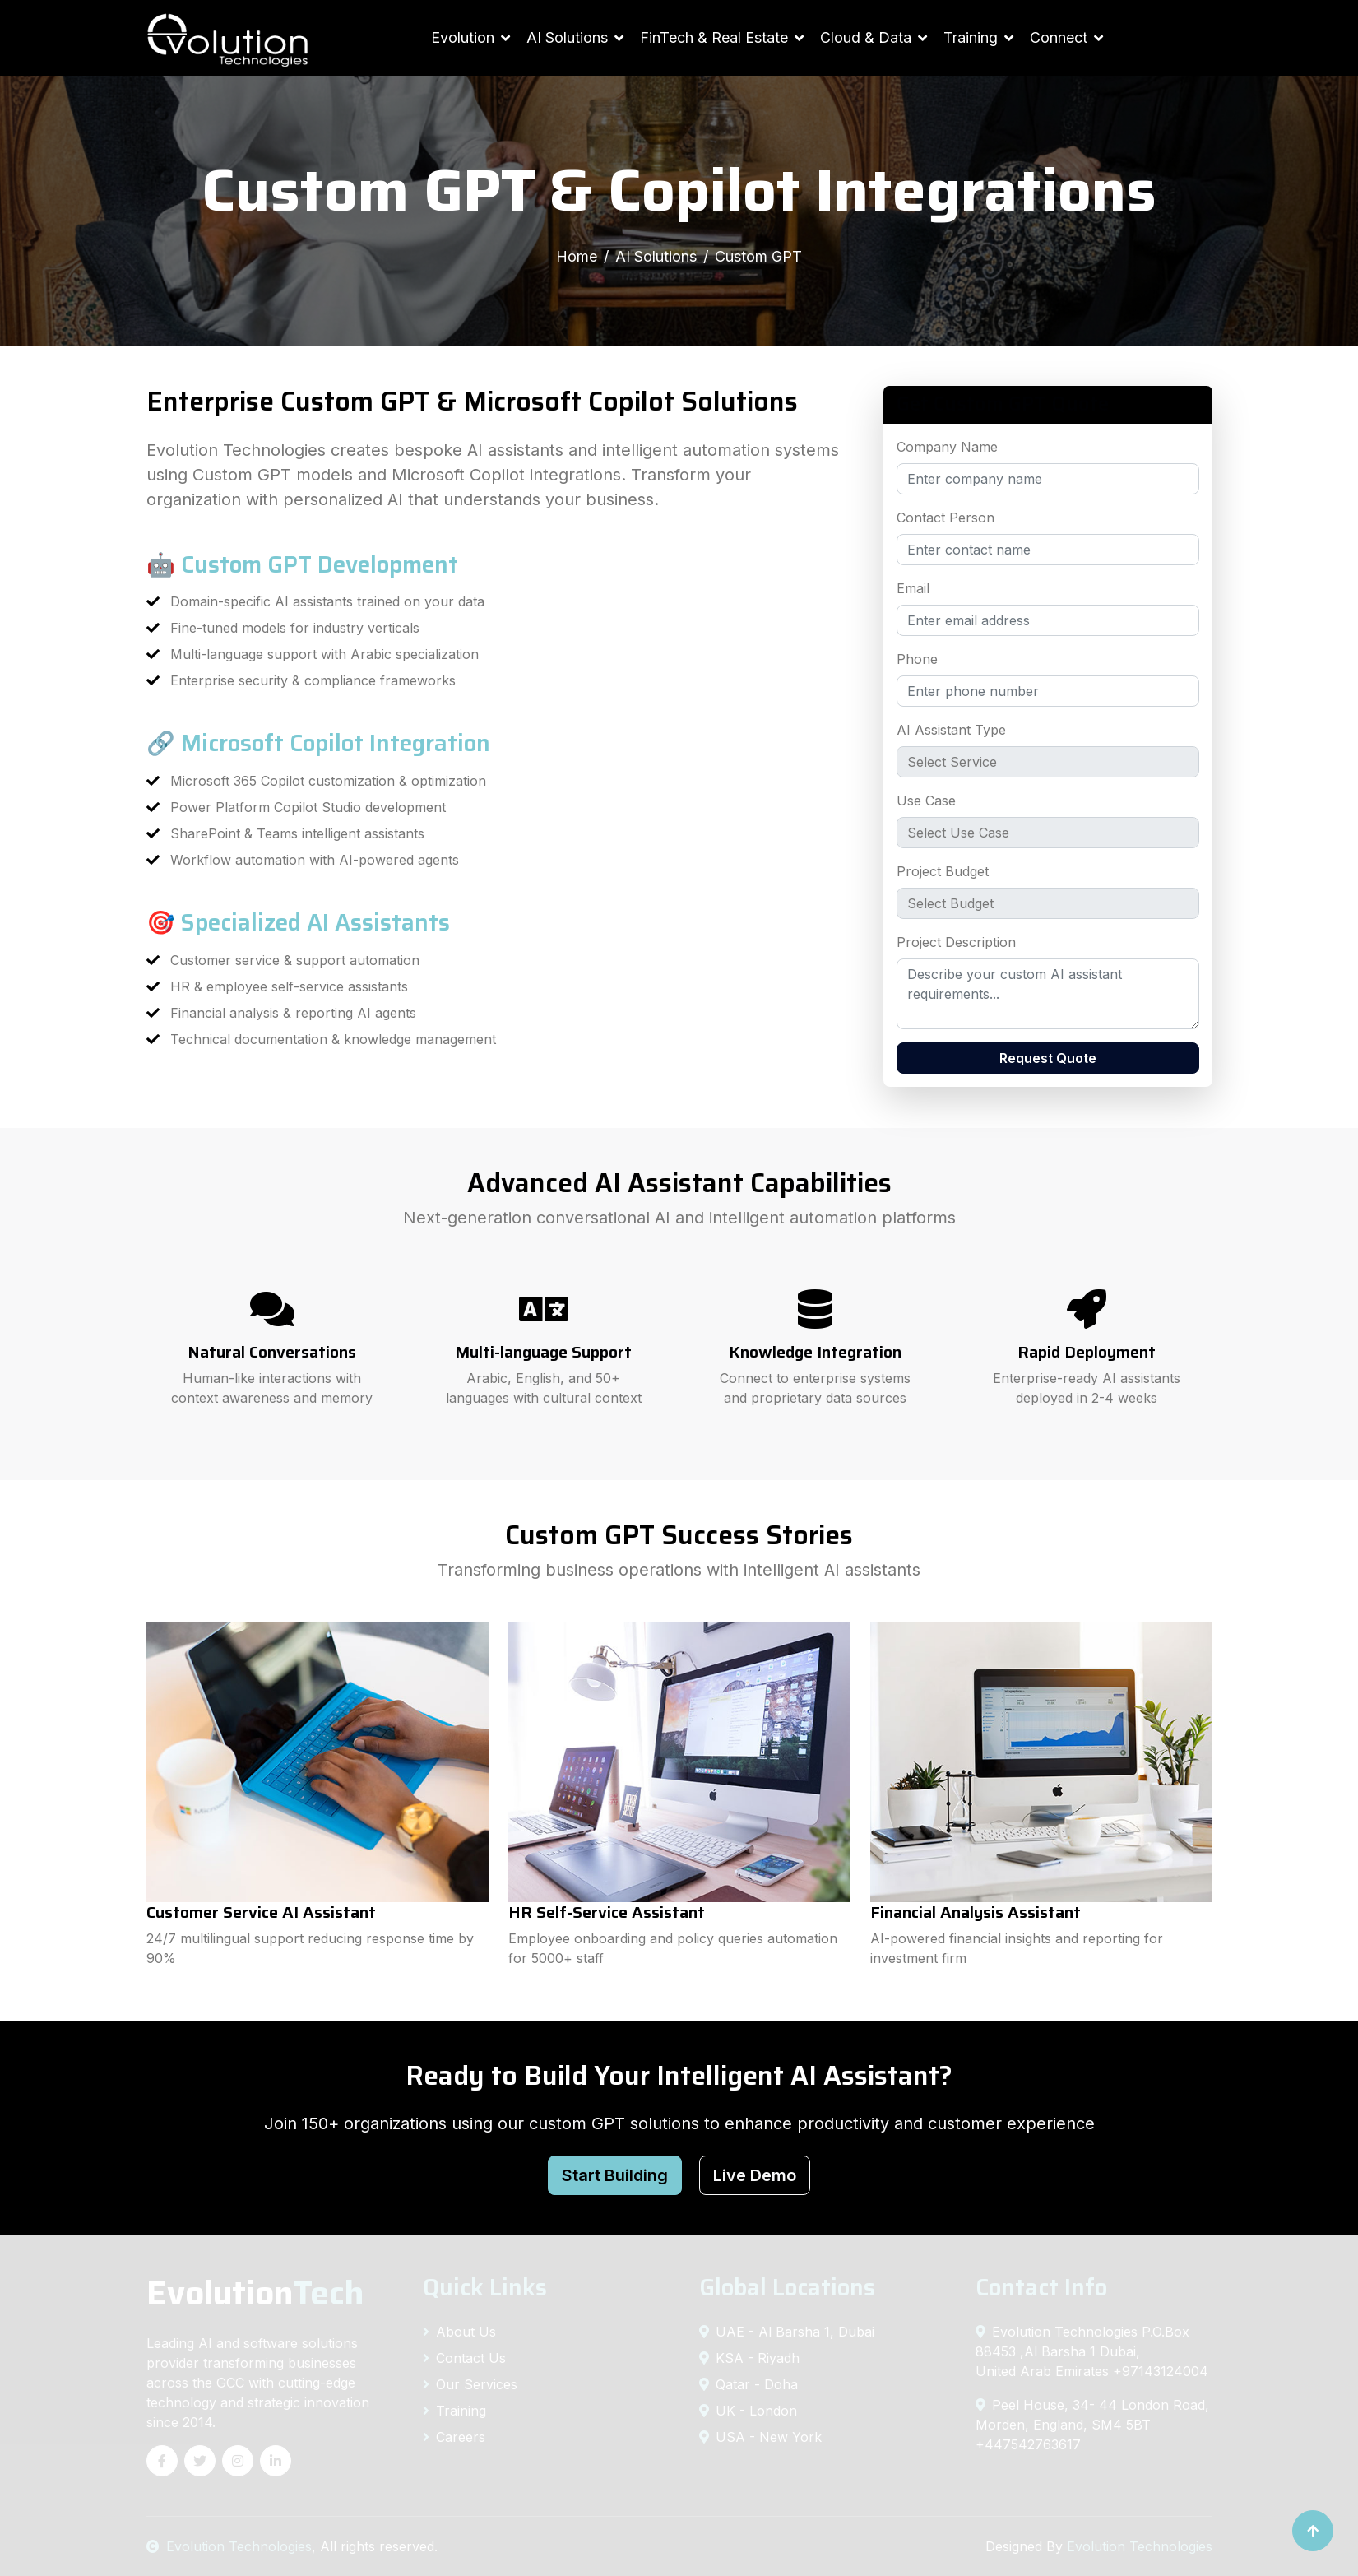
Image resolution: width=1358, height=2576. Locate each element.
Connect (1058, 37)
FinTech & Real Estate (714, 37)
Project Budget (943, 871)
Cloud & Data (865, 37)
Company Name (947, 447)
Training (970, 37)
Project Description (956, 942)
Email (913, 588)
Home (576, 256)
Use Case (926, 800)
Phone (917, 659)
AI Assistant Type (951, 730)
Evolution (462, 37)
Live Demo (754, 2175)
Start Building (615, 2175)
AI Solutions (567, 37)
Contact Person (945, 517)
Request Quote (1047, 1058)
